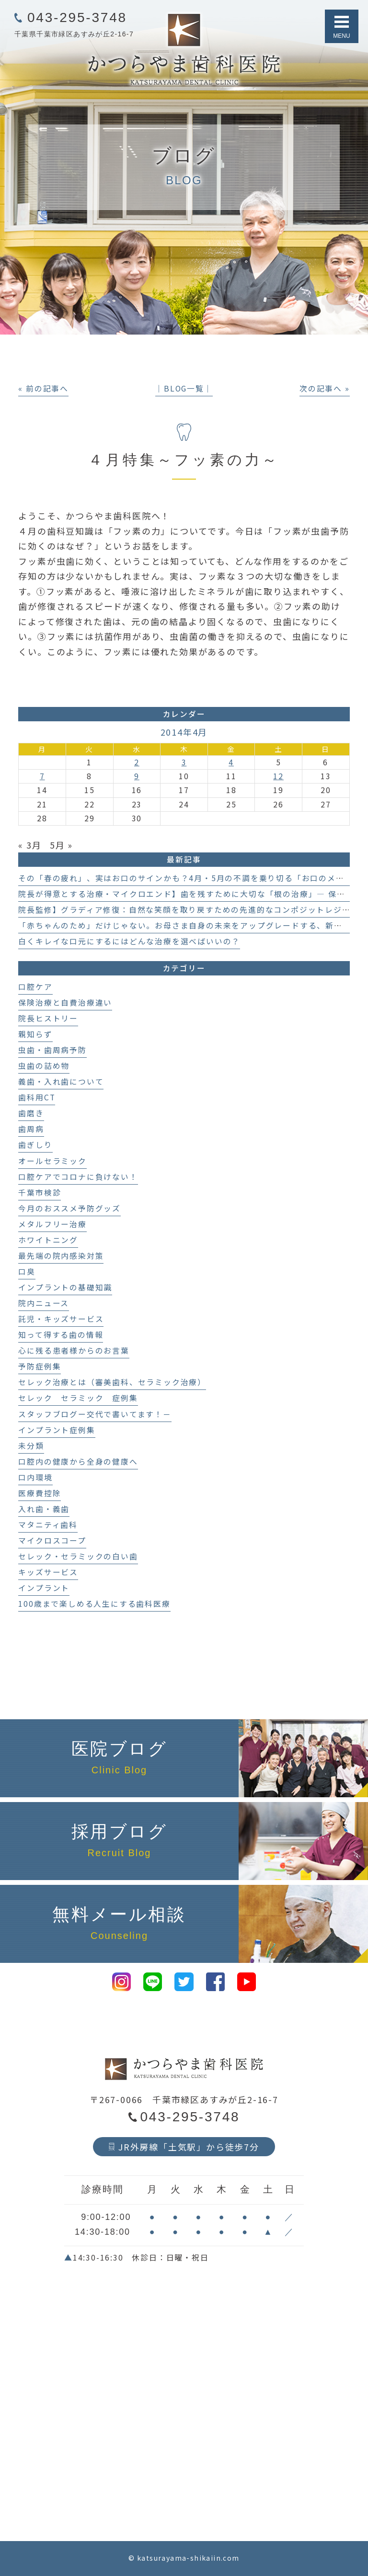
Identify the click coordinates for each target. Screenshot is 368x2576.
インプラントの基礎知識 (65, 1287)
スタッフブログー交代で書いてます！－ (94, 1414)
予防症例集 (39, 1366)
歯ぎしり (35, 1144)
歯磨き (31, 1113)
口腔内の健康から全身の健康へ (78, 1461)
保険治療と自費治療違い (65, 1002)
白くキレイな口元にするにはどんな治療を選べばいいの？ (129, 941)
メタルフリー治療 (52, 1224)
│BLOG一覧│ (183, 388)
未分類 (31, 1445)
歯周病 (31, 1128)
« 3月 (29, 845)
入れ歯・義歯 (43, 1508)
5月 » (61, 845)
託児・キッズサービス (61, 1318)
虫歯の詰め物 (43, 1065)
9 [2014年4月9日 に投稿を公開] (136, 776)
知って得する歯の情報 (60, 1334)
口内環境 (35, 1477)
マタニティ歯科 (48, 1524)
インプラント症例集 (56, 1429)
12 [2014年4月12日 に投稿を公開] (278, 776)
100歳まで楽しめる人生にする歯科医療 (94, 1603)
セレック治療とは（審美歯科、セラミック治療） (112, 1382)
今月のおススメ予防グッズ (69, 1208)
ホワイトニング (48, 1239)
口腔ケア (35, 986)
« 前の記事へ (43, 388)
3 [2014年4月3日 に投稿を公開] (184, 762)
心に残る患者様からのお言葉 (73, 1350)
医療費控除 (39, 1493)
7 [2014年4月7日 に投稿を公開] (42, 776)
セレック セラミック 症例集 (78, 1397)
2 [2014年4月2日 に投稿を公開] (136, 762)
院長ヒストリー (48, 1018)
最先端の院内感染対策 (61, 1255)
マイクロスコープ (52, 1540)
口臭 (26, 1271)
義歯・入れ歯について (61, 1081)
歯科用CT (36, 1097)
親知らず (35, 1034)
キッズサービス (48, 1572)
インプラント (43, 1587)
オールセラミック (52, 1160)
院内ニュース (43, 1303)
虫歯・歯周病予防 (52, 1049)
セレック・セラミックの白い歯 (78, 1556)
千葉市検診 (39, 1192)
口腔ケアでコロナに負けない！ (78, 1176)
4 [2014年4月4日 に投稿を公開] (231, 762)
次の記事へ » (324, 388)
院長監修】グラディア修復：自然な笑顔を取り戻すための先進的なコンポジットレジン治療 (193, 909)
